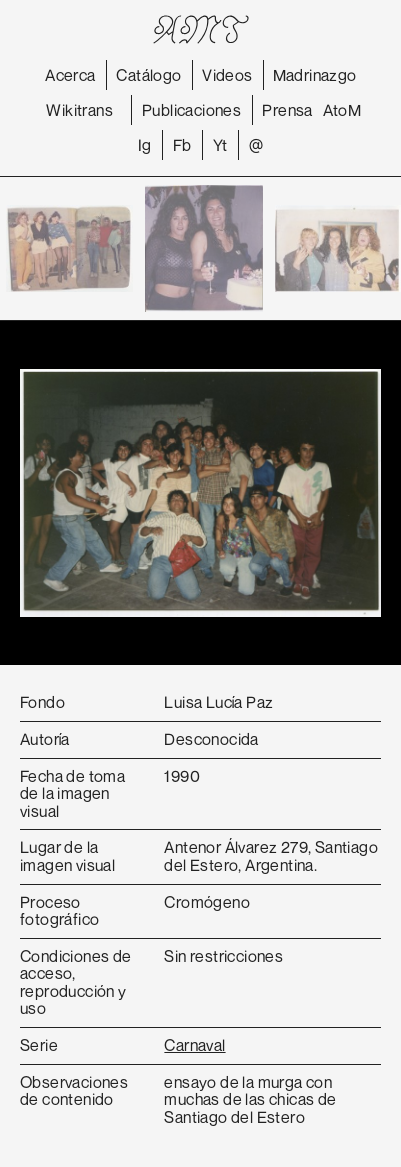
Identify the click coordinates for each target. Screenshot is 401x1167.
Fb (182, 145)
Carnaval (194, 1045)
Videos (227, 75)
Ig (145, 145)
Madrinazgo (315, 75)
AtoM (342, 110)
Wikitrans (79, 110)
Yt (220, 145)
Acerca (70, 75)
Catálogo (148, 75)
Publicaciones (191, 110)
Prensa (287, 110)
